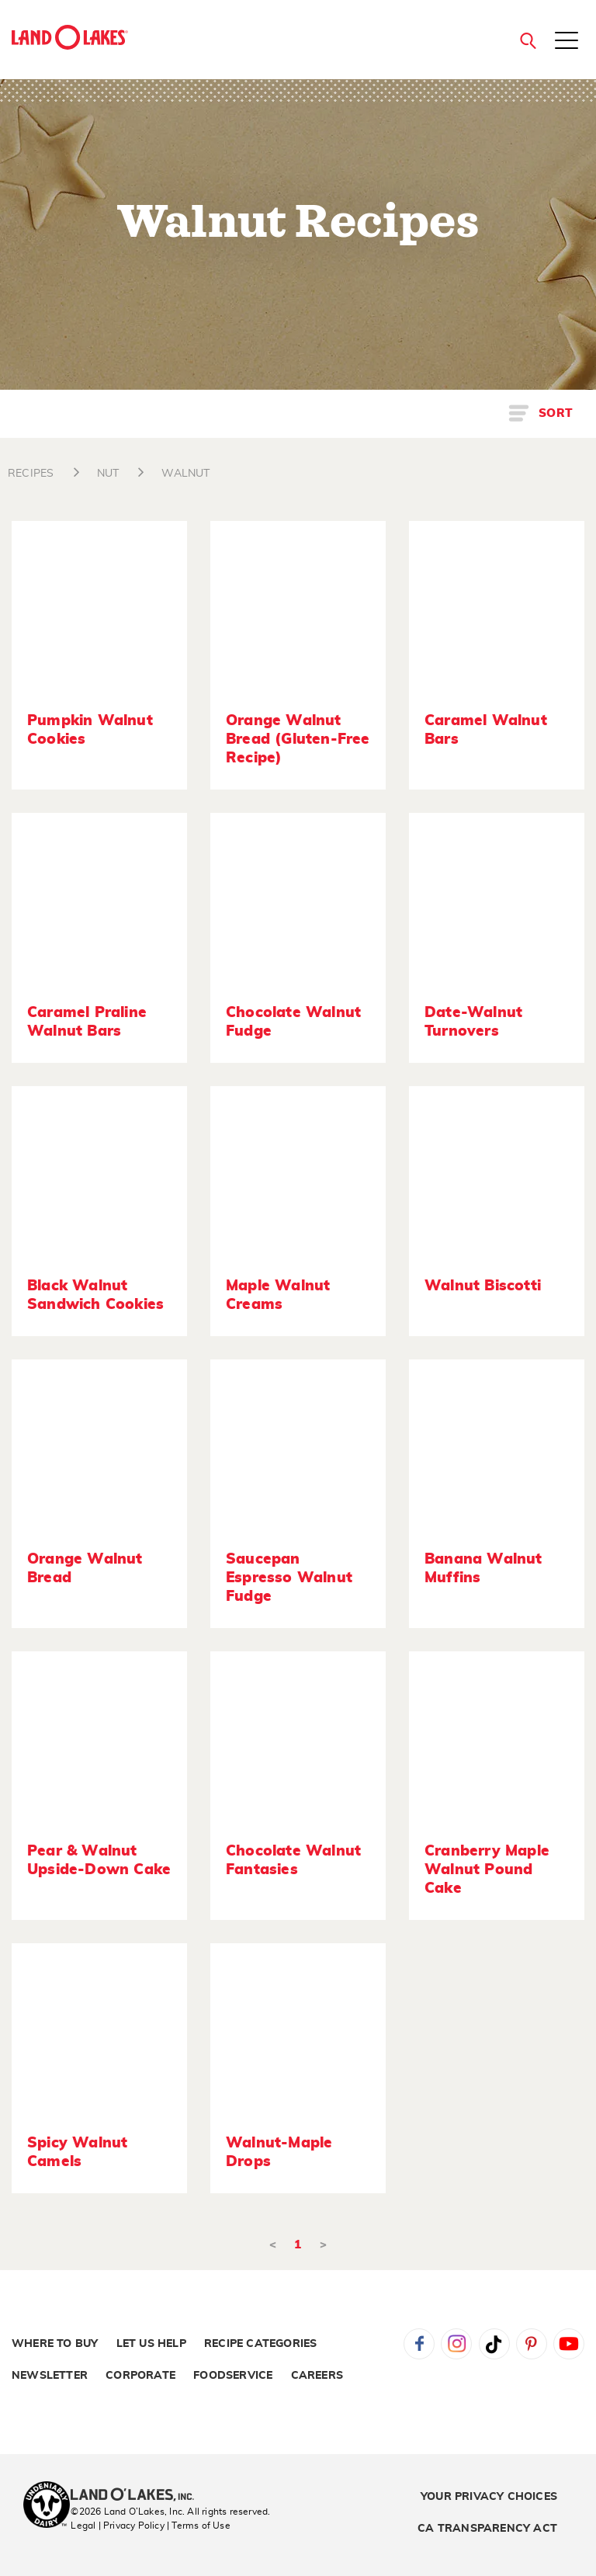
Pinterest (531, 2343)
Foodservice (232, 2375)
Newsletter (50, 2375)
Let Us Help (151, 2343)
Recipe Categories (260, 2343)
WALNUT (185, 473)
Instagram (456, 2343)
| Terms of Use (198, 2525)
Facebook (419, 2343)
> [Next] (323, 2245)
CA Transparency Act (487, 2528)
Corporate (140, 2375)
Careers (317, 2375)
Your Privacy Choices (489, 2496)
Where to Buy (55, 2343)
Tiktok (494, 2343)
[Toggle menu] (566, 42)
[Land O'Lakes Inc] (138, 2496)
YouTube (568, 2343)
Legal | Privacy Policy (117, 2525)
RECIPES (31, 473)
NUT (108, 473)
